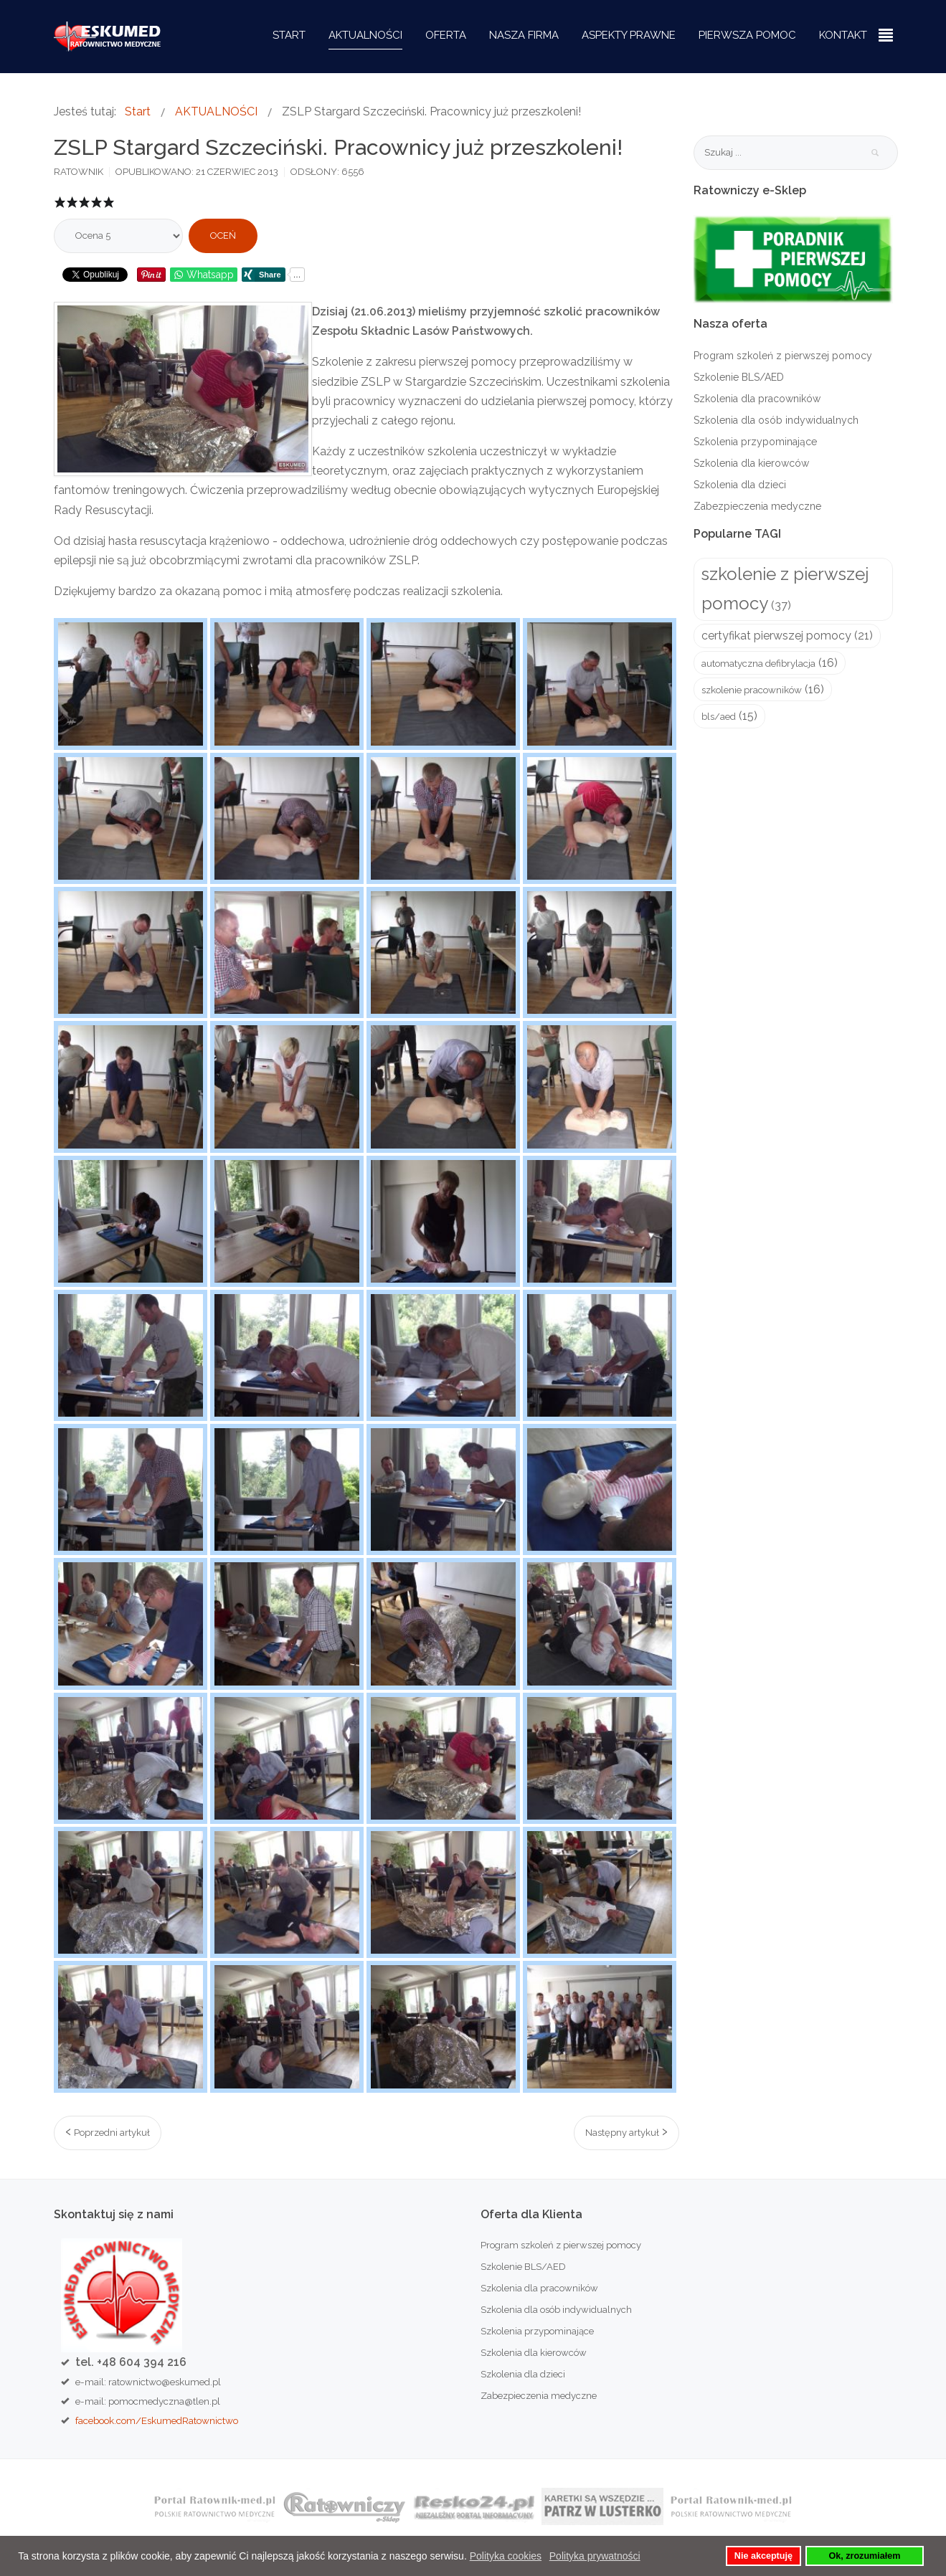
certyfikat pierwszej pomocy (776, 635)
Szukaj (875, 152)
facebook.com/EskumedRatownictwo (156, 2420)
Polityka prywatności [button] (594, 2556)
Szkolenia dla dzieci (740, 484)
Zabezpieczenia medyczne (757, 506)
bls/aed (718, 716)
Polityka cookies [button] (505, 2556)
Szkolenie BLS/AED (739, 377)
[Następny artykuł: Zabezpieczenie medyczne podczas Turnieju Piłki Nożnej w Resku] (626, 2133)
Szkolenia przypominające (755, 441)
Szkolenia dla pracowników (757, 398)
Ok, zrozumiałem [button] (864, 2556)
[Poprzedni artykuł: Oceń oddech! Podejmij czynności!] (107, 2133)
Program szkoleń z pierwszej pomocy (783, 355)
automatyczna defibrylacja (758, 663)
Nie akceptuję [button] (763, 2556)
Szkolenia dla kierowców (751, 463)
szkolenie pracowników (751, 689)
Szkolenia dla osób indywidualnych (776, 420)
